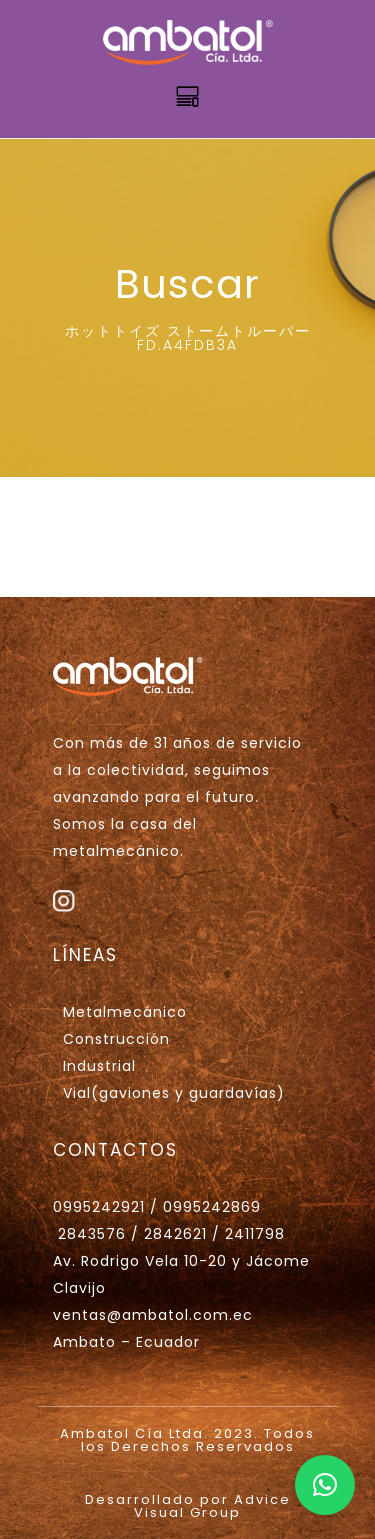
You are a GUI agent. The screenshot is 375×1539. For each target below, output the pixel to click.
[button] (325, 1485)
